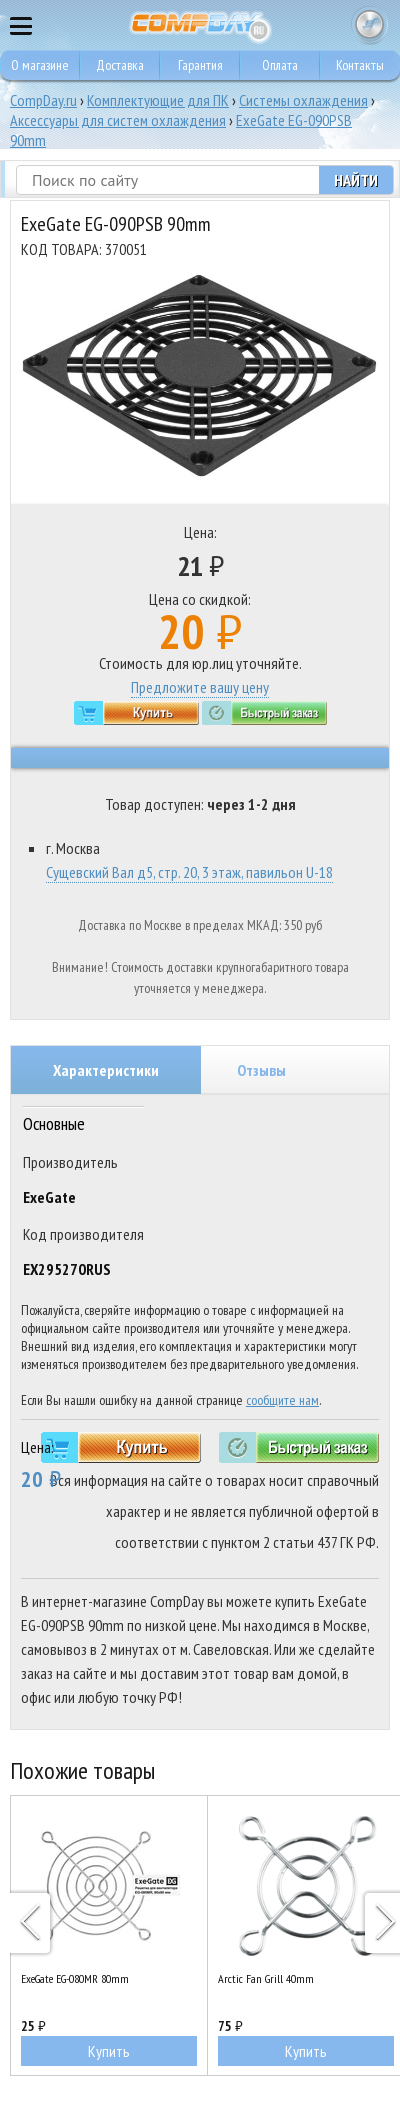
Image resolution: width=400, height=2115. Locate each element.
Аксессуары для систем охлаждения (118, 120)
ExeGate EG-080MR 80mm (75, 1978)
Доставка (120, 65)
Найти (356, 180)
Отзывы (261, 1070)
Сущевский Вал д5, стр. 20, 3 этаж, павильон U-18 (189, 872)
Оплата (280, 65)
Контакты (360, 65)
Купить (109, 2051)
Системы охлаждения (303, 100)
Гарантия (200, 65)
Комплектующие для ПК (158, 100)
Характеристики (106, 1070)
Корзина (370, 25)
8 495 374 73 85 (330, 25)
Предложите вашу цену (200, 687)
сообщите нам (282, 1400)
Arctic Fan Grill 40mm (266, 1978)
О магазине (40, 65)
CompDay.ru (43, 100)
